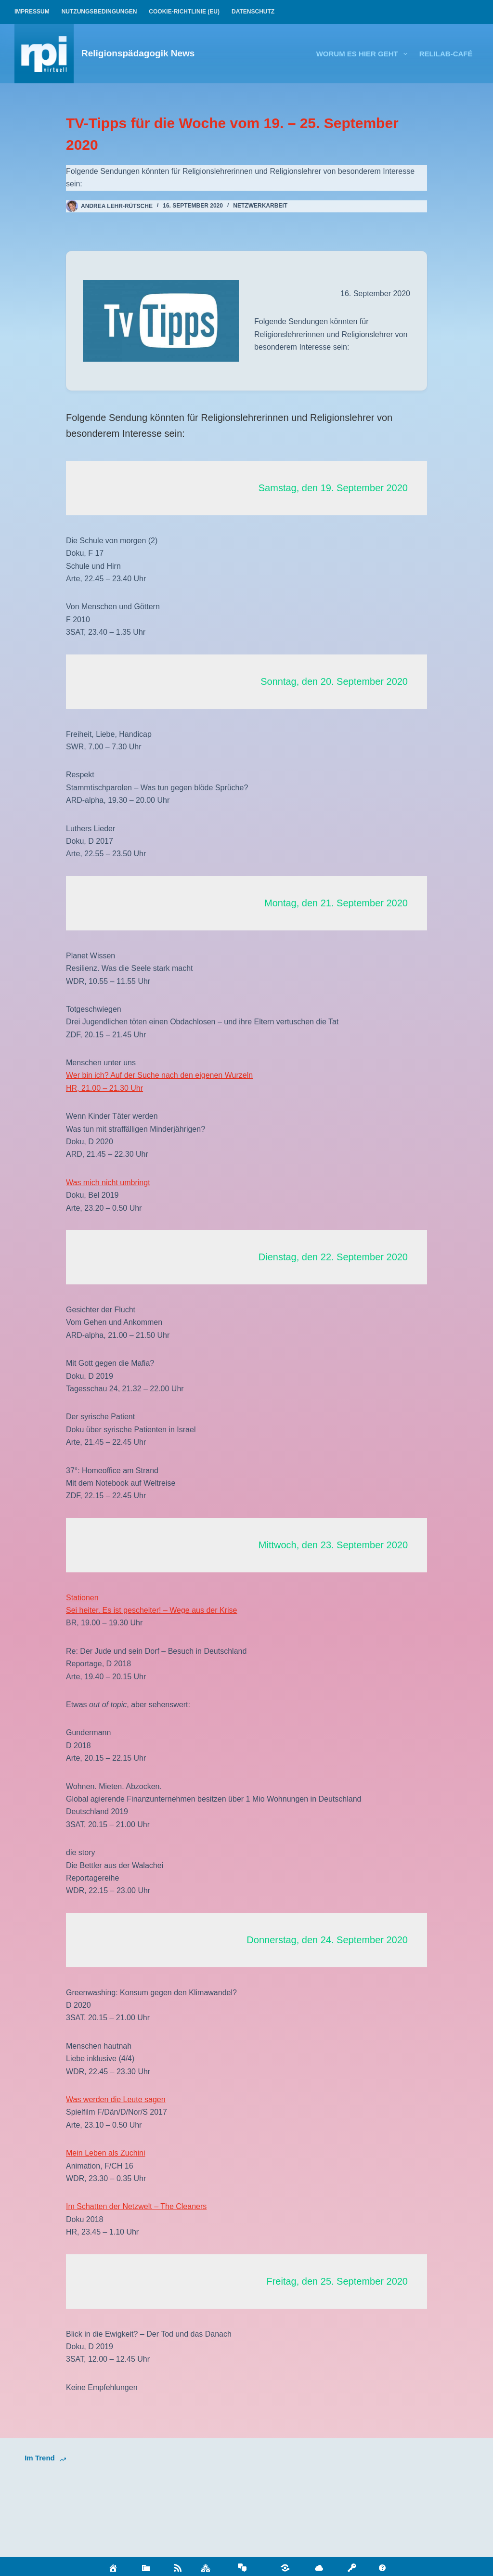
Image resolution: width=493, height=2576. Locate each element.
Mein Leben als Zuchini (105, 2153)
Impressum (32, 11)
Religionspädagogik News (138, 53)
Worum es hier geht (363, 54)
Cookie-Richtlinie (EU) (184, 11)
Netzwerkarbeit (260, 205)
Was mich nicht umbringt (108, 1182)
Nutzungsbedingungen (99, 11)
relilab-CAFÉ (446, 54)
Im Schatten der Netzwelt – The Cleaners (136, 2206)
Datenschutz (253, 11)
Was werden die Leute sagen (116, 2099)
